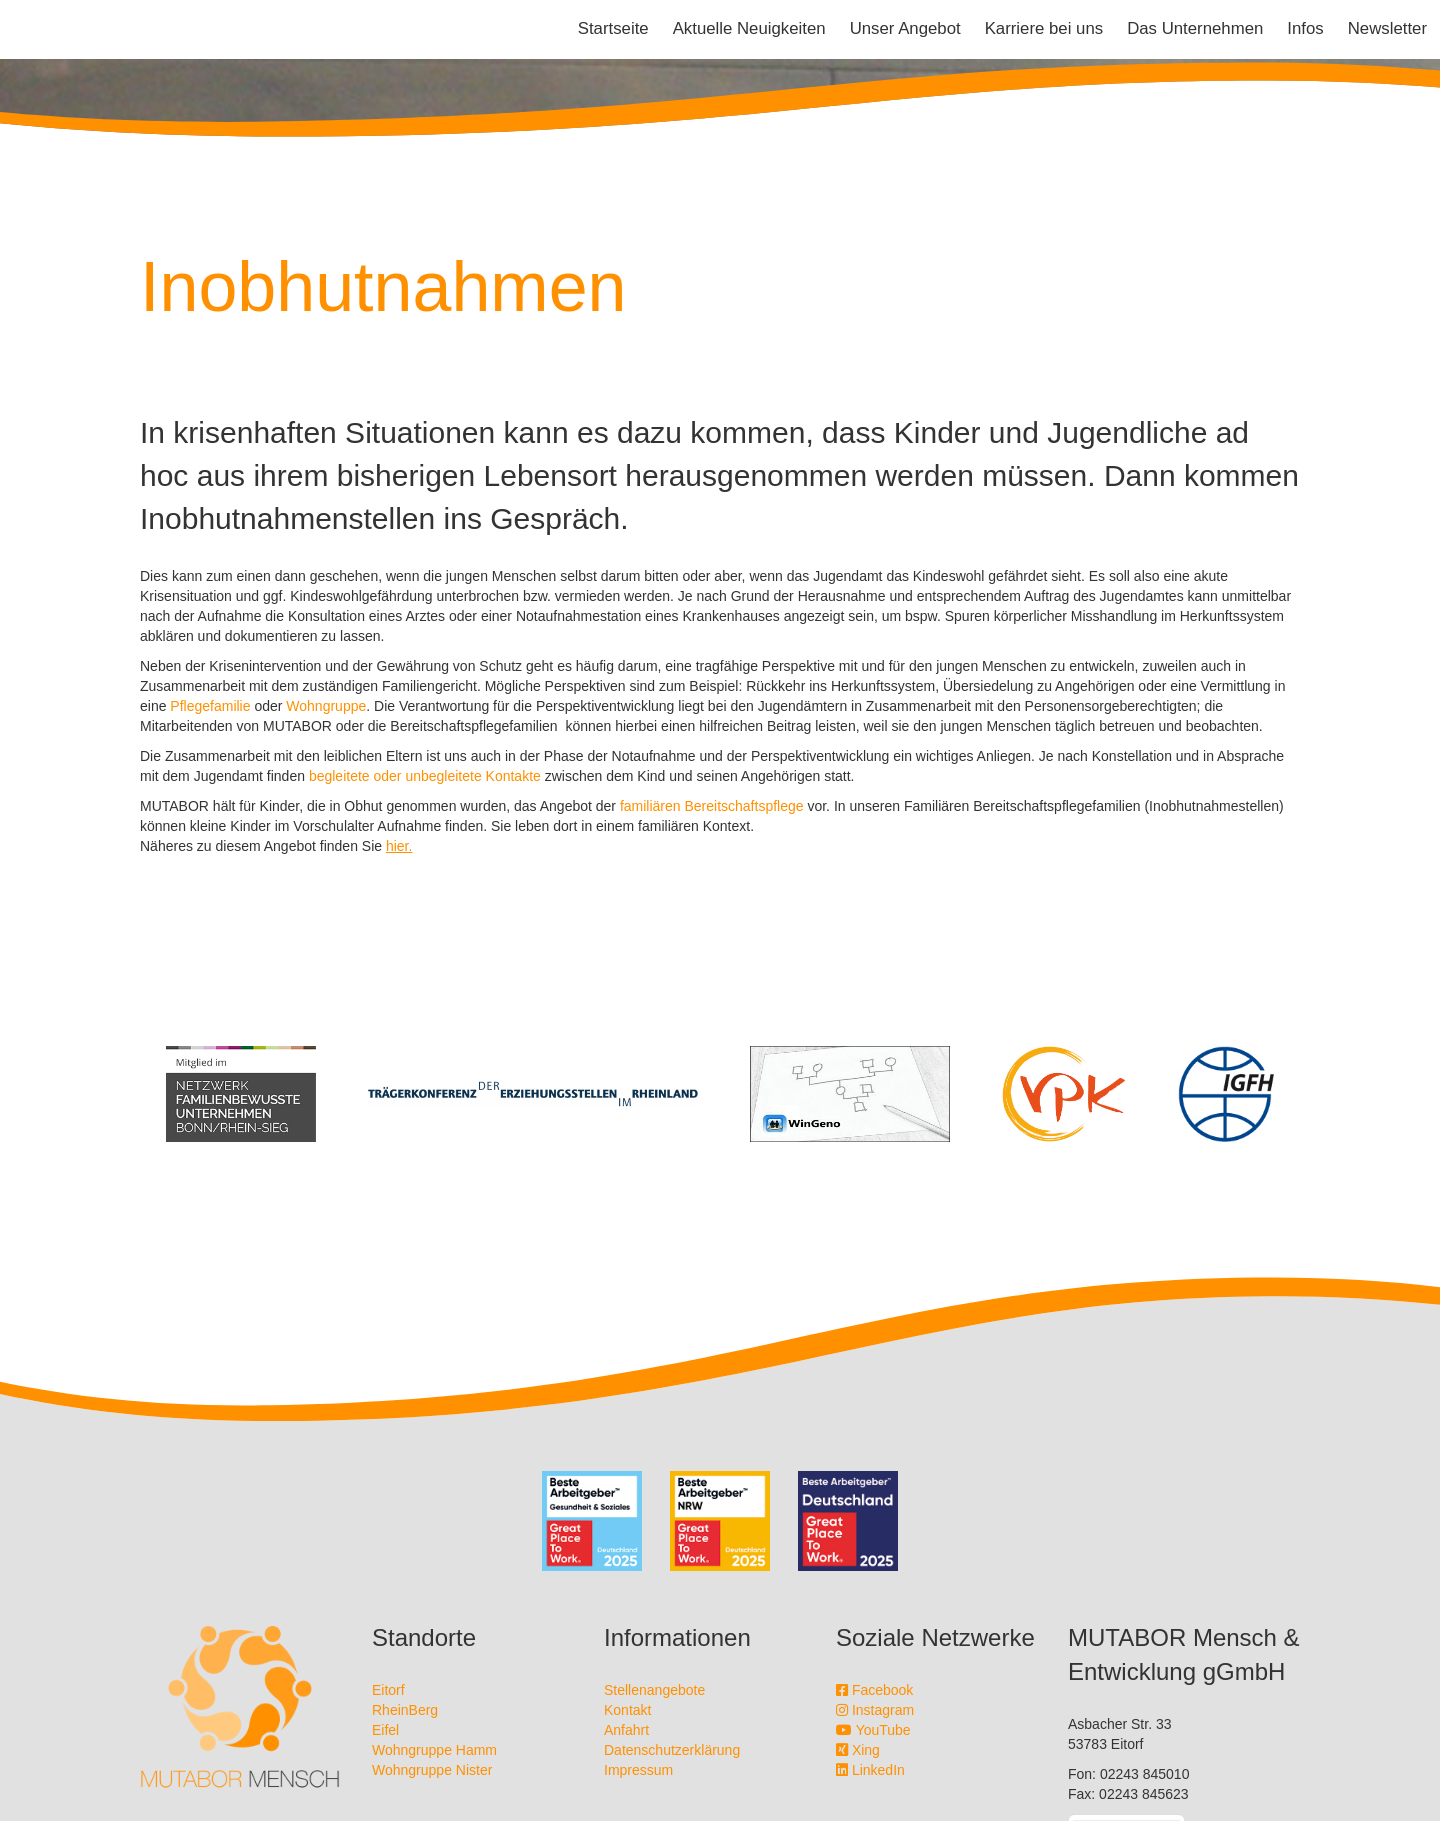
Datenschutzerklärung (672, 1750)
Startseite (613, 28)
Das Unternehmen (1195, 28)
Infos (1305, 28)
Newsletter (1387, 28)
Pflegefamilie (210, 706)
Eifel (385, 1730)
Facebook (874, 1690)
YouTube (873, 1730)
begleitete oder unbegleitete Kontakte (425, 776)
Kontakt (627, 1710)
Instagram (875, 1710)
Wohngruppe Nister (432, 1770)
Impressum (638, 1770)
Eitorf (388, 1690)
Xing (858, 1750)
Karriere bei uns (1044, 28)
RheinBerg (405, 1710)
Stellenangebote (654, 1690)
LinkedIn (870, 1770)
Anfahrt (626, 1730)
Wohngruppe (326, 706)
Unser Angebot (905, 28)
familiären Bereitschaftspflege (712, 806)
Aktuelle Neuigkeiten (749, 28)
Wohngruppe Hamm (434, 1750)
